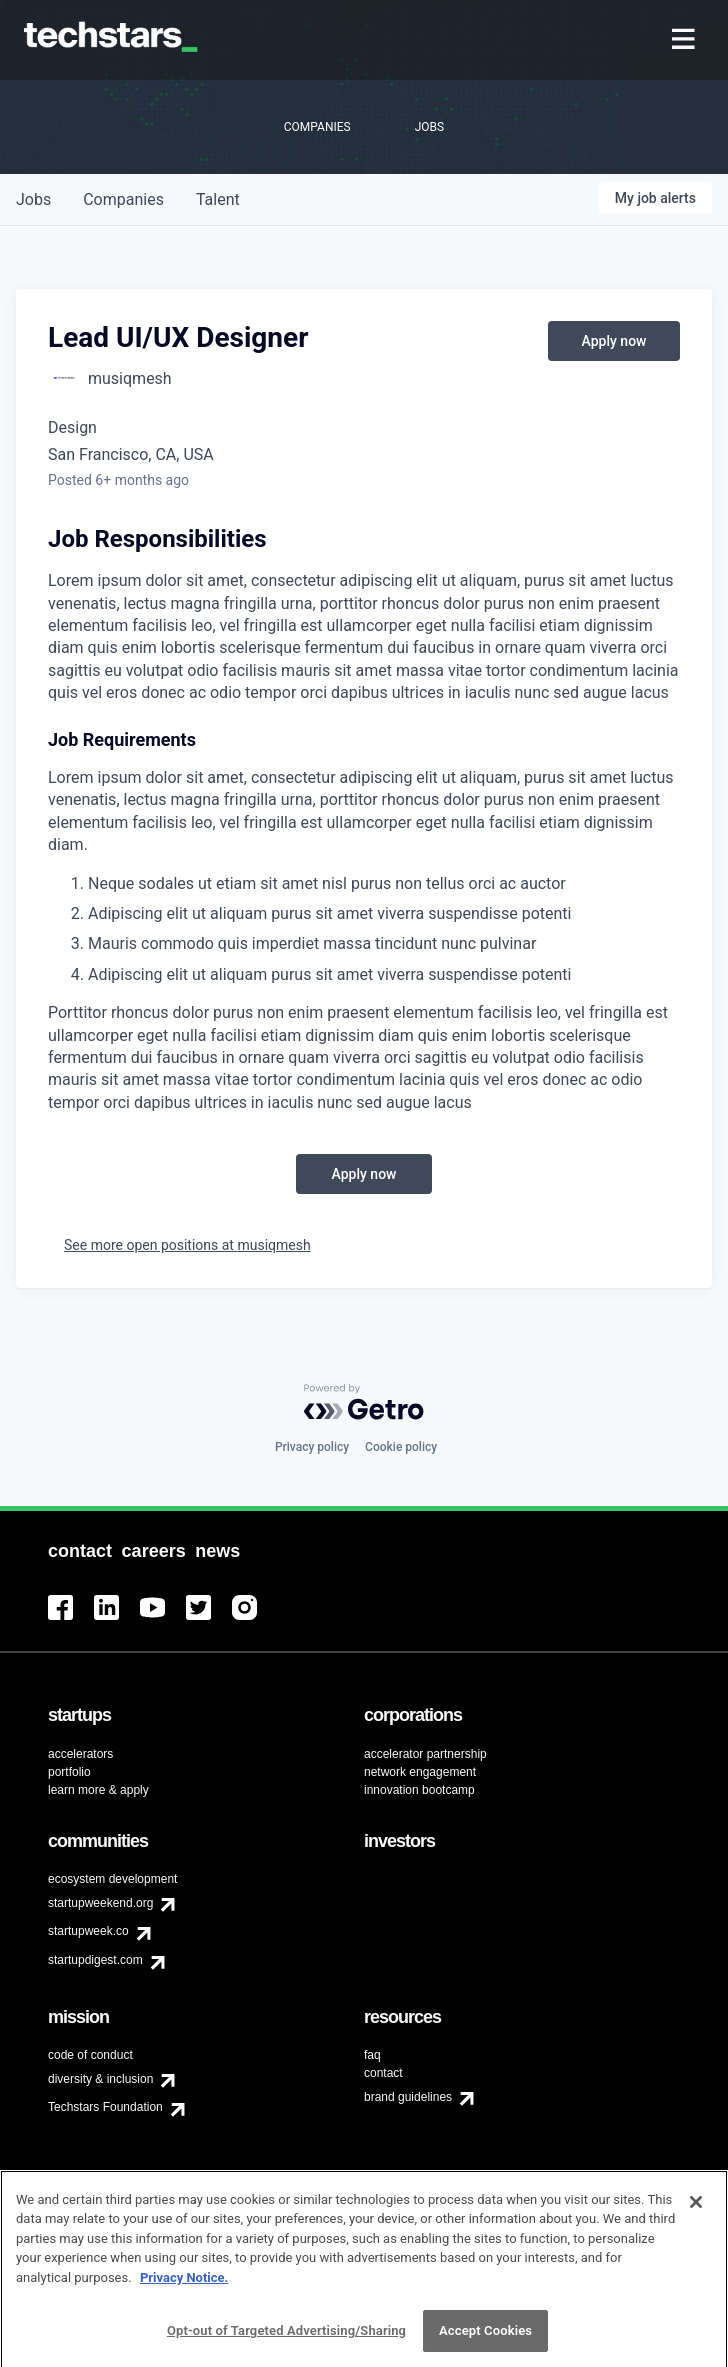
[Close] (696, 2210)
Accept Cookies (485, 2339)
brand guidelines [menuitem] (408, 2097)
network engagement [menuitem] (420, 1772)
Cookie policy (401, 1447)
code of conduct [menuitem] (90, 2055)
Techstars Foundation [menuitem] (105, 2107)
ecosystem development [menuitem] (112, 1879)
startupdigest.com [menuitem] (95, 1960)
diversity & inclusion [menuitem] (100, 2079)
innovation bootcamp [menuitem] (419, 1790)
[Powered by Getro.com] (364, 1402)
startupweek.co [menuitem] (88, 1931)
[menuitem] (685, 40)
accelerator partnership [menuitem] (425, 1754)
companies (123, 199)
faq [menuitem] (372, 2055)
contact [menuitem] (383, 2073)
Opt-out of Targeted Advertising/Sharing (286, 2339)
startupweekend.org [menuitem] (100, 1903)
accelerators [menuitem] (80, 1754)
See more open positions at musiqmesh (187, 1245)
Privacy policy (312, 1447)
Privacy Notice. (184, 2285)
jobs (33, 199)
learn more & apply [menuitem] (98, 1790)
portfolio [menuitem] (69, 1772)
